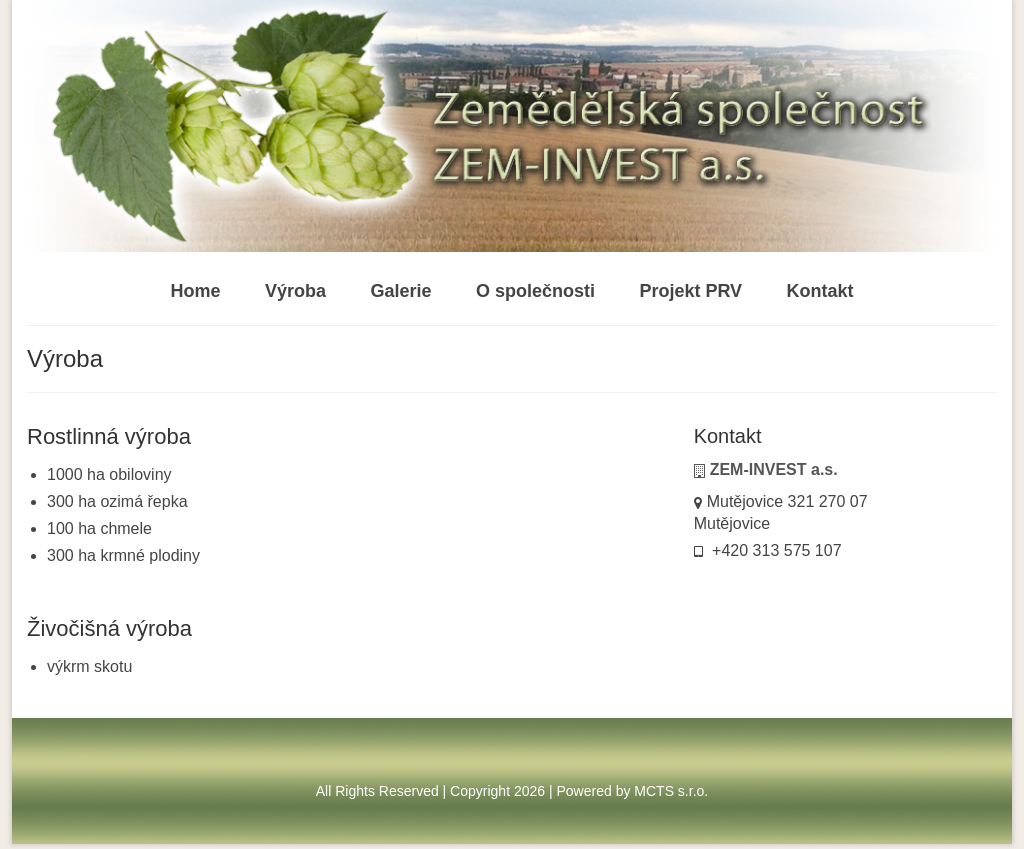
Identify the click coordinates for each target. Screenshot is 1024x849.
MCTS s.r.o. (671, 791)
